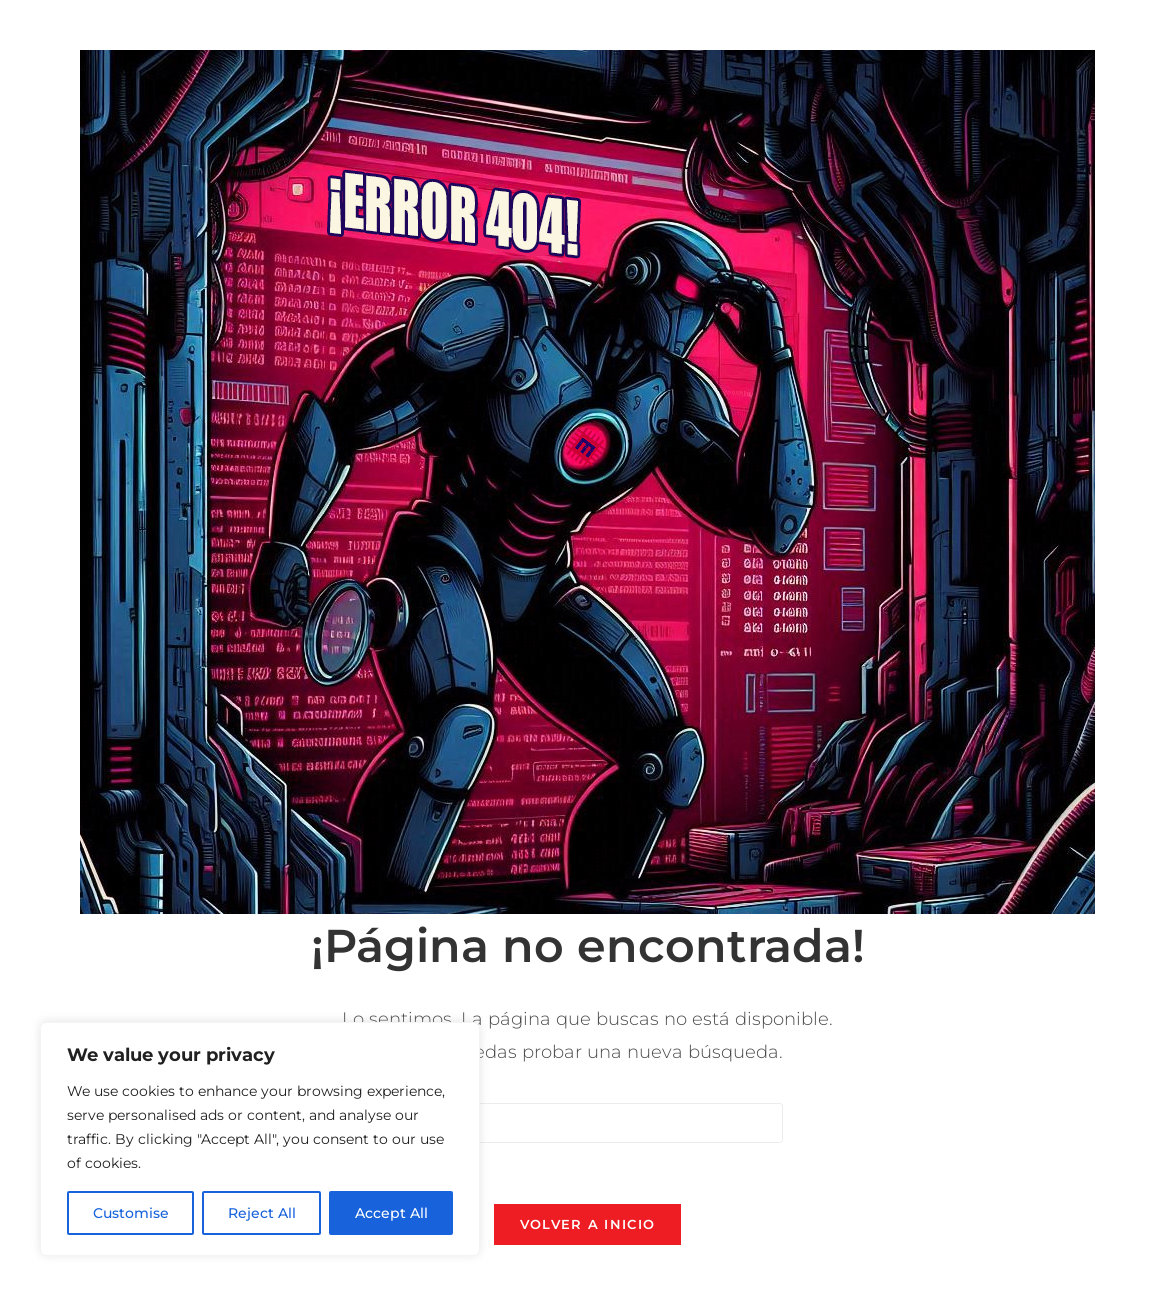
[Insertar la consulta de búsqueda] (588, 1123)
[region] (260, 1139)
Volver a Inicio (588, 1224)
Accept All (391, 1213)
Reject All (262, 1213)
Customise (131, 1213)
